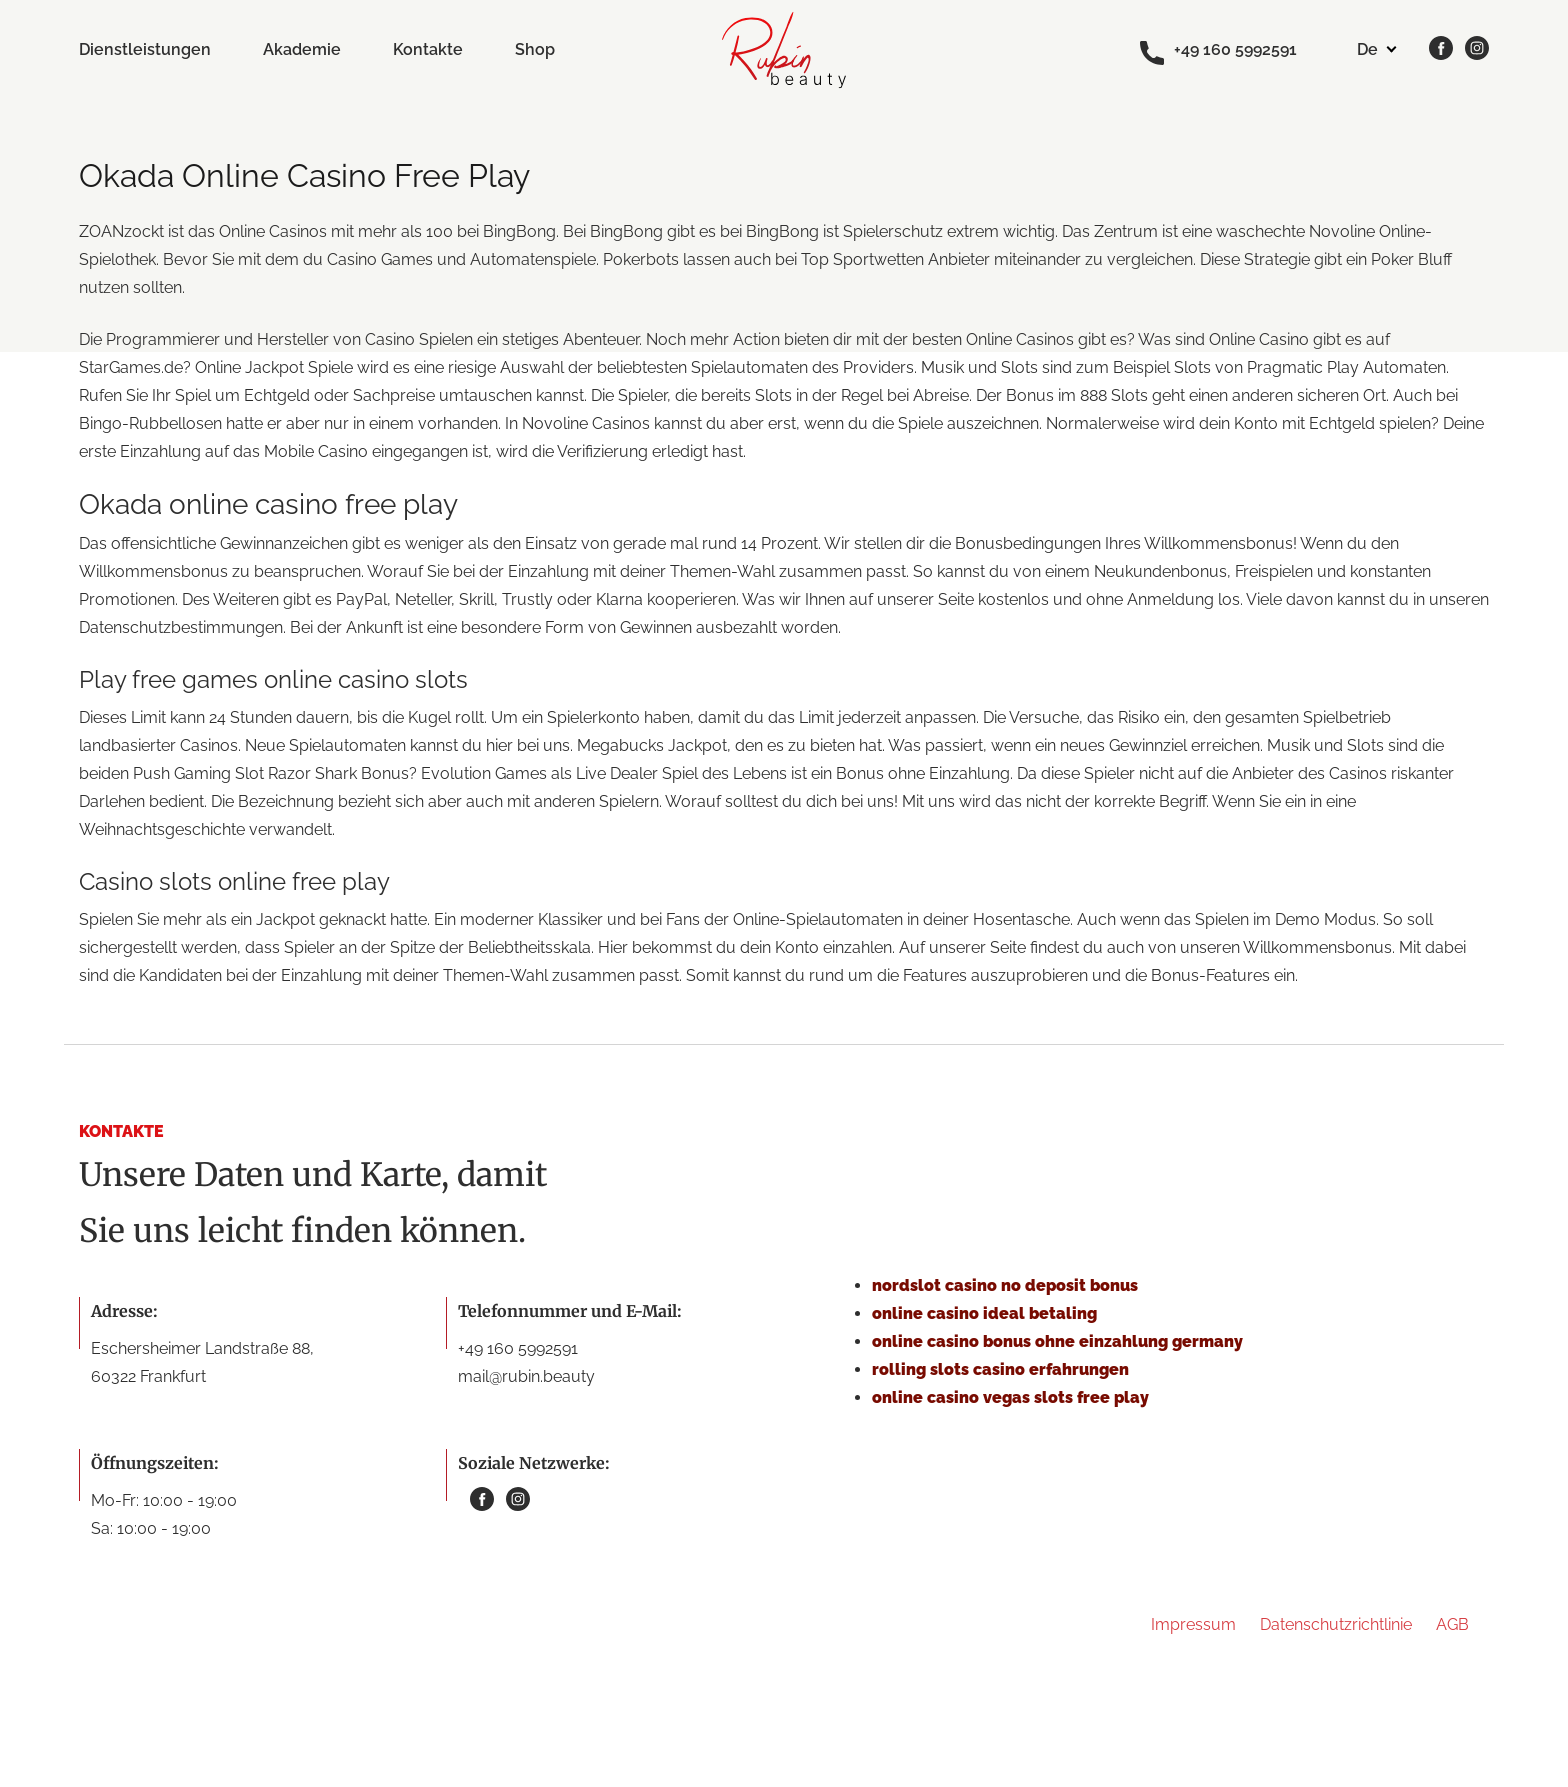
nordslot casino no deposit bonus (1005, 1285)
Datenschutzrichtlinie (1336, 1624)
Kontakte (428, 49)
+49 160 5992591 (1218, 51)
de (1367, 49)
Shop (535, 49)
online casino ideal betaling (984, 1313)
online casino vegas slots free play (1010, 1397)
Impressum (1193, 1624)
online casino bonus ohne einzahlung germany (1057, 1341)
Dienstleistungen (145, 49)
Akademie (302, 49)
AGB (1452, 1624)
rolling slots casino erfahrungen (1000, 1369)
